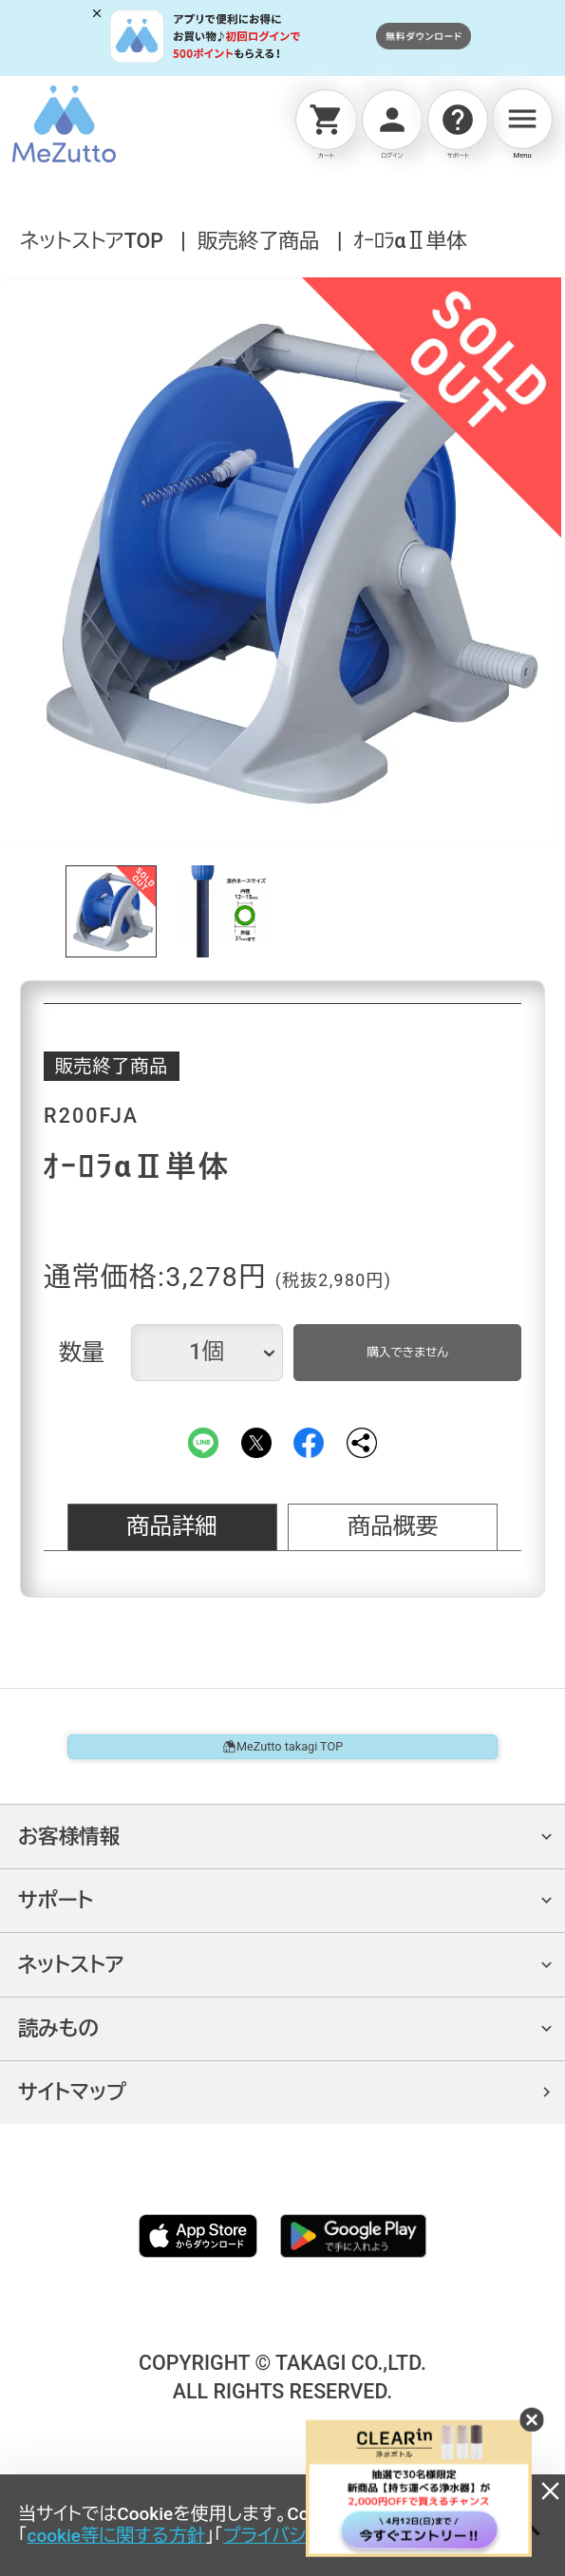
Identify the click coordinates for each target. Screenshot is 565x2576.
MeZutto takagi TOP (283, 1770)
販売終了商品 (258, 241)
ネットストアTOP (91, 241)
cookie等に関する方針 (116, 2536)
